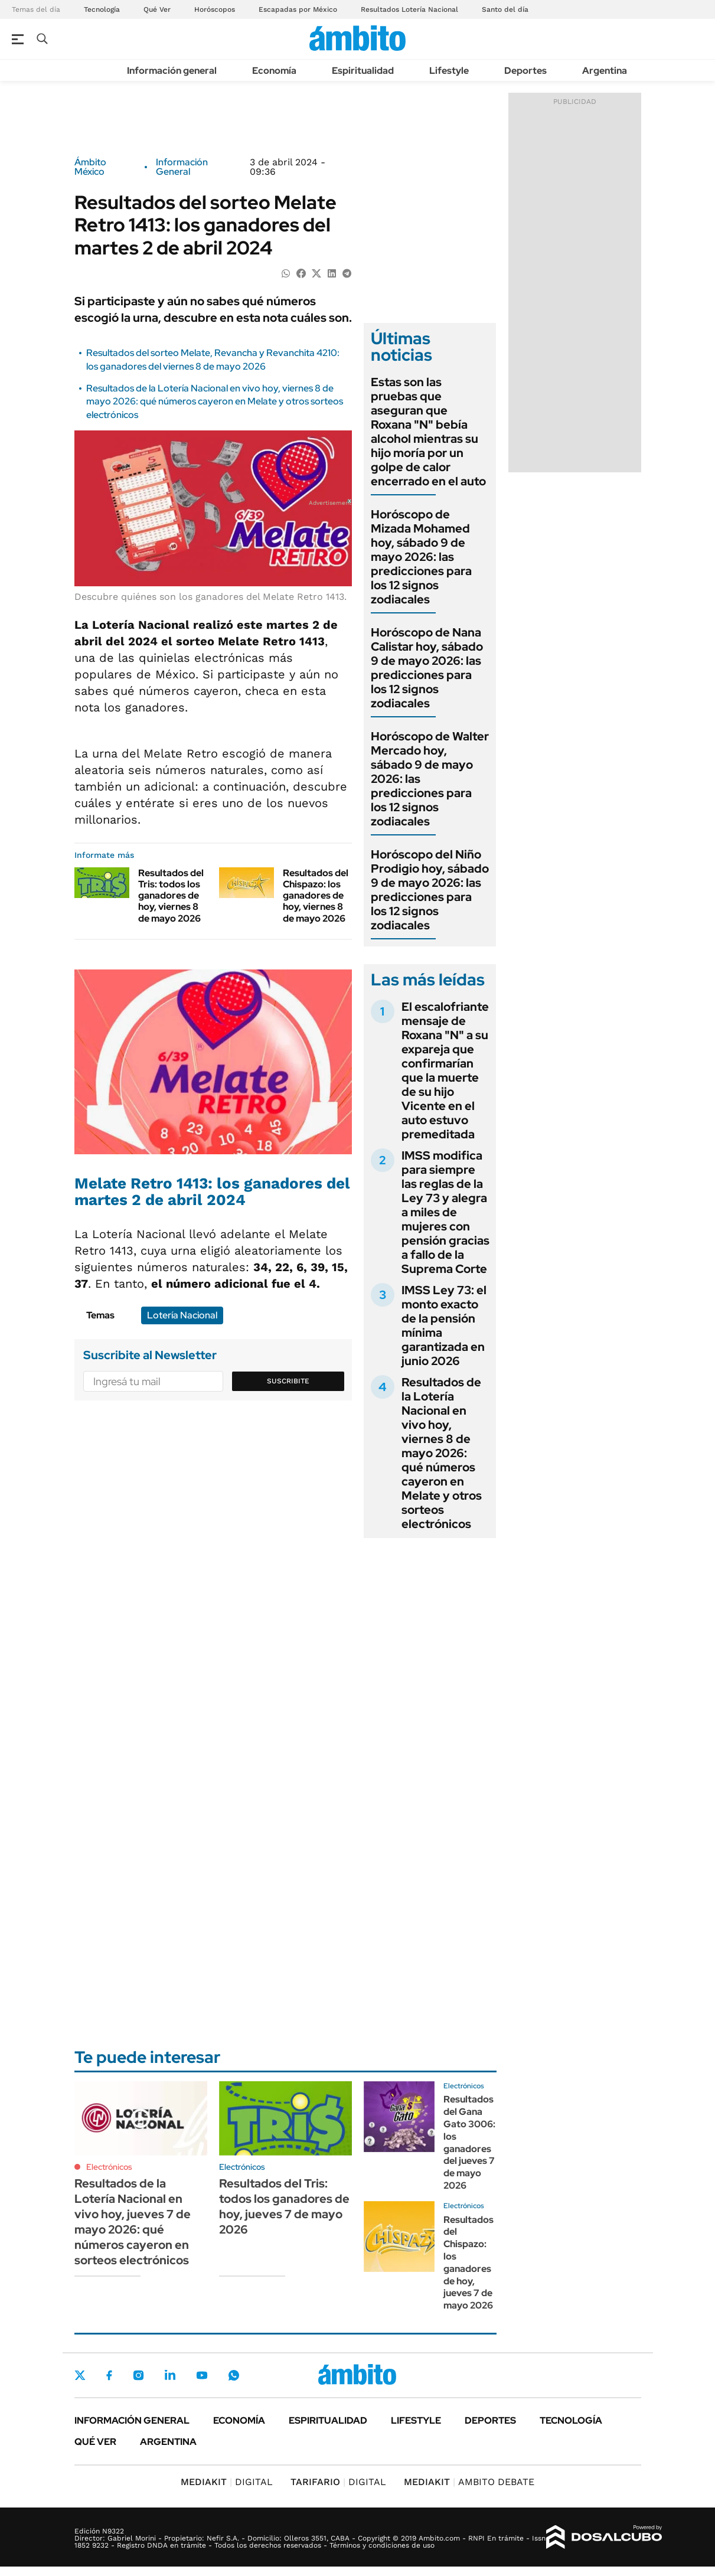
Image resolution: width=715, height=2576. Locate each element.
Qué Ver (157, 9)
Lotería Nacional (182, 1315)
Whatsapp (233, 2375)
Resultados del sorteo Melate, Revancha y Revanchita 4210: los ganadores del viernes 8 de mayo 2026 (212, 359)
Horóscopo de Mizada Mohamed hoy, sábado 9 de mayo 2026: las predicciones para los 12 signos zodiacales (421, 557)
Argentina (604, 70)
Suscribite (288, 1381)
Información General (182, 167)
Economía (274, 70)
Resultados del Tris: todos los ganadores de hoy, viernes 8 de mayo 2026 (171, 896)
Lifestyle (449, 70)
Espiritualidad (363, 70)
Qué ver (95, 2441)
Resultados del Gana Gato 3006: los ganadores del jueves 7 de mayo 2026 (469, 2142)
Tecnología (102, 9)
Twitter (80, 2375)
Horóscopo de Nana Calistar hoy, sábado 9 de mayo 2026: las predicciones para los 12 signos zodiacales (427, 668)
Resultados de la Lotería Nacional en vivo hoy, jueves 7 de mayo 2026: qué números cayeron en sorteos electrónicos (132, 2222)
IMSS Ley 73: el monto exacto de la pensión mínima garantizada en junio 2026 (444, 1325)
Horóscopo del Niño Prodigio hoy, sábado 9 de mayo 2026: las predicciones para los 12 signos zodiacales (430, 890)
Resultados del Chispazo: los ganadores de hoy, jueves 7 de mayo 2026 (468, 2262)
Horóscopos (214, 9)
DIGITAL (227, 2481)
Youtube (202, 2375)
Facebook (109, 2375)
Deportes (525, 70)
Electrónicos (109, 2167)
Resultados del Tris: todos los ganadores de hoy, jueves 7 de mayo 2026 (284, 2206)
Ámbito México (90, 167)
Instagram (138, 2375)
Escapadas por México (298, 9)
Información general (172, 70)
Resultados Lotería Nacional (409, 9)
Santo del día (505, 9)
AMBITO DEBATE (469, 2481)
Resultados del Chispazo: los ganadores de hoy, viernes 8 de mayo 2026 (315, 896)
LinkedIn (170, 2375)
